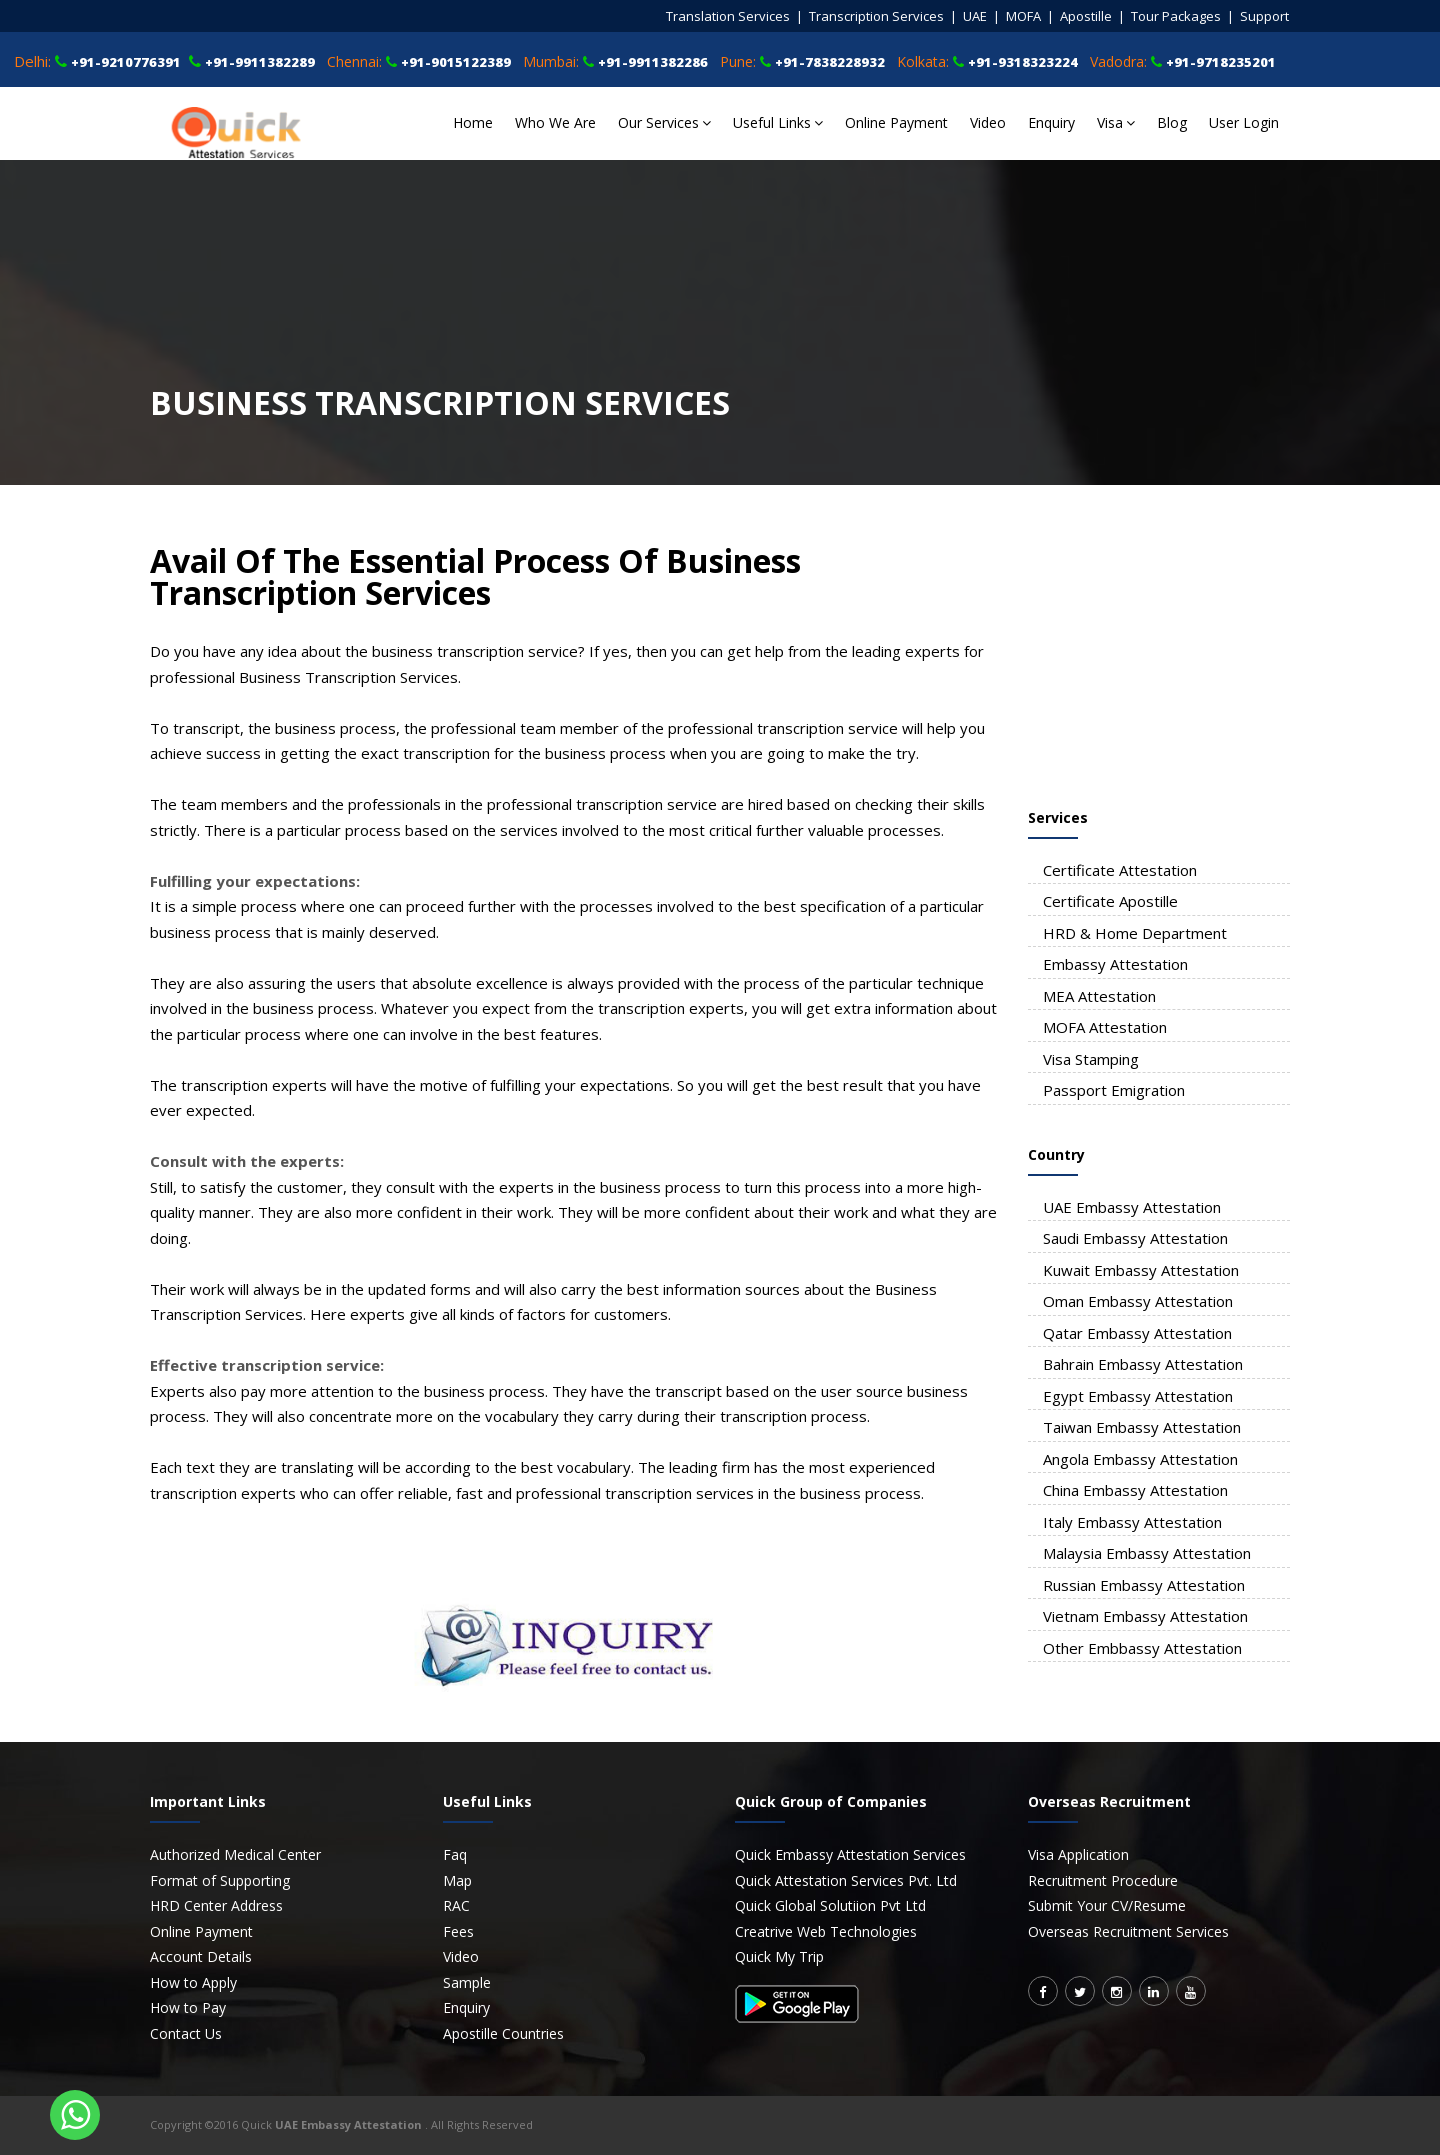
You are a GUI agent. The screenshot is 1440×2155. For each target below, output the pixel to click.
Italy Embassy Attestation (1132, 1522)
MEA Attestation (1099, 996)
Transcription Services (876, 16)
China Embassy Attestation (1135, 1490)
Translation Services (728, 16)
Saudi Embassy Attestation (1135, 1238)
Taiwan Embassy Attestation (1142, 1427)
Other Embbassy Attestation (1142, 1648)
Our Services (664, 122)
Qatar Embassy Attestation (1137, 1333)
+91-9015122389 (456, 62)
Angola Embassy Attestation (1140, 1459)
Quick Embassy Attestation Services (850, 1854)
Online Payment (896, 122)
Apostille (1086, 16)
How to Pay (188, 2007)
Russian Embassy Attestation (1144, 1585)
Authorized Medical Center (235, 1854)
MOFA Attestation (1105, 1027)
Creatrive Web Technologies (826, 1931)
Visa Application (1078, 1854)
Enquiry (1051, 122)
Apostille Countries (503, 2033)
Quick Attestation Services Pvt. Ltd (846, 1880)
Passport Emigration (1114, 1090)
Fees (458, 1931)
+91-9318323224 (1023, 62)
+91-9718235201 (1221, 62)
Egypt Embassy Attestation (1138, 1396)
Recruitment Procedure (1103, 1880)
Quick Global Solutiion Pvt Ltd (830, 1905)
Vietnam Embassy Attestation (1145, 1616)
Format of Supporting (220, 1880)
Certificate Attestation (1120, 870)
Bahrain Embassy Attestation (1143, 1364)
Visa (1116, 122)
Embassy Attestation (1115, 964)
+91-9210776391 (126, 62)
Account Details (201, 1956)
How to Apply (193, 1982)
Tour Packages (1176, 16)
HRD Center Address (216, 1905)
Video (988, 122)
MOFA (1023, 16)
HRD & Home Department (1135, 933)
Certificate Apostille (1110, 901)
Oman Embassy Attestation (1138, 1301)
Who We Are (555, 122)
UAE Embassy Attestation (1132, 1207)
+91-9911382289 (260, 62)
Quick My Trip (779, 1956)
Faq (455, 1854)
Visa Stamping (1091, 1059)
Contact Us (186, 2033)
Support (1264, 16)
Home (473, 122)
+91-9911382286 (653, 62)
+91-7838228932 (830, 62)
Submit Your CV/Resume (1107, 1905)
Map (457, 1880)
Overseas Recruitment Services (1128, 1931)
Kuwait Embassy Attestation (1141, 1270)
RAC (456, 1905)
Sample (467, 1982)
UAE (975, 16)
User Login (1244, 122)
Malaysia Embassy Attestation (1147, 1553)
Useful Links (778, 122)
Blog (1172, 122)
